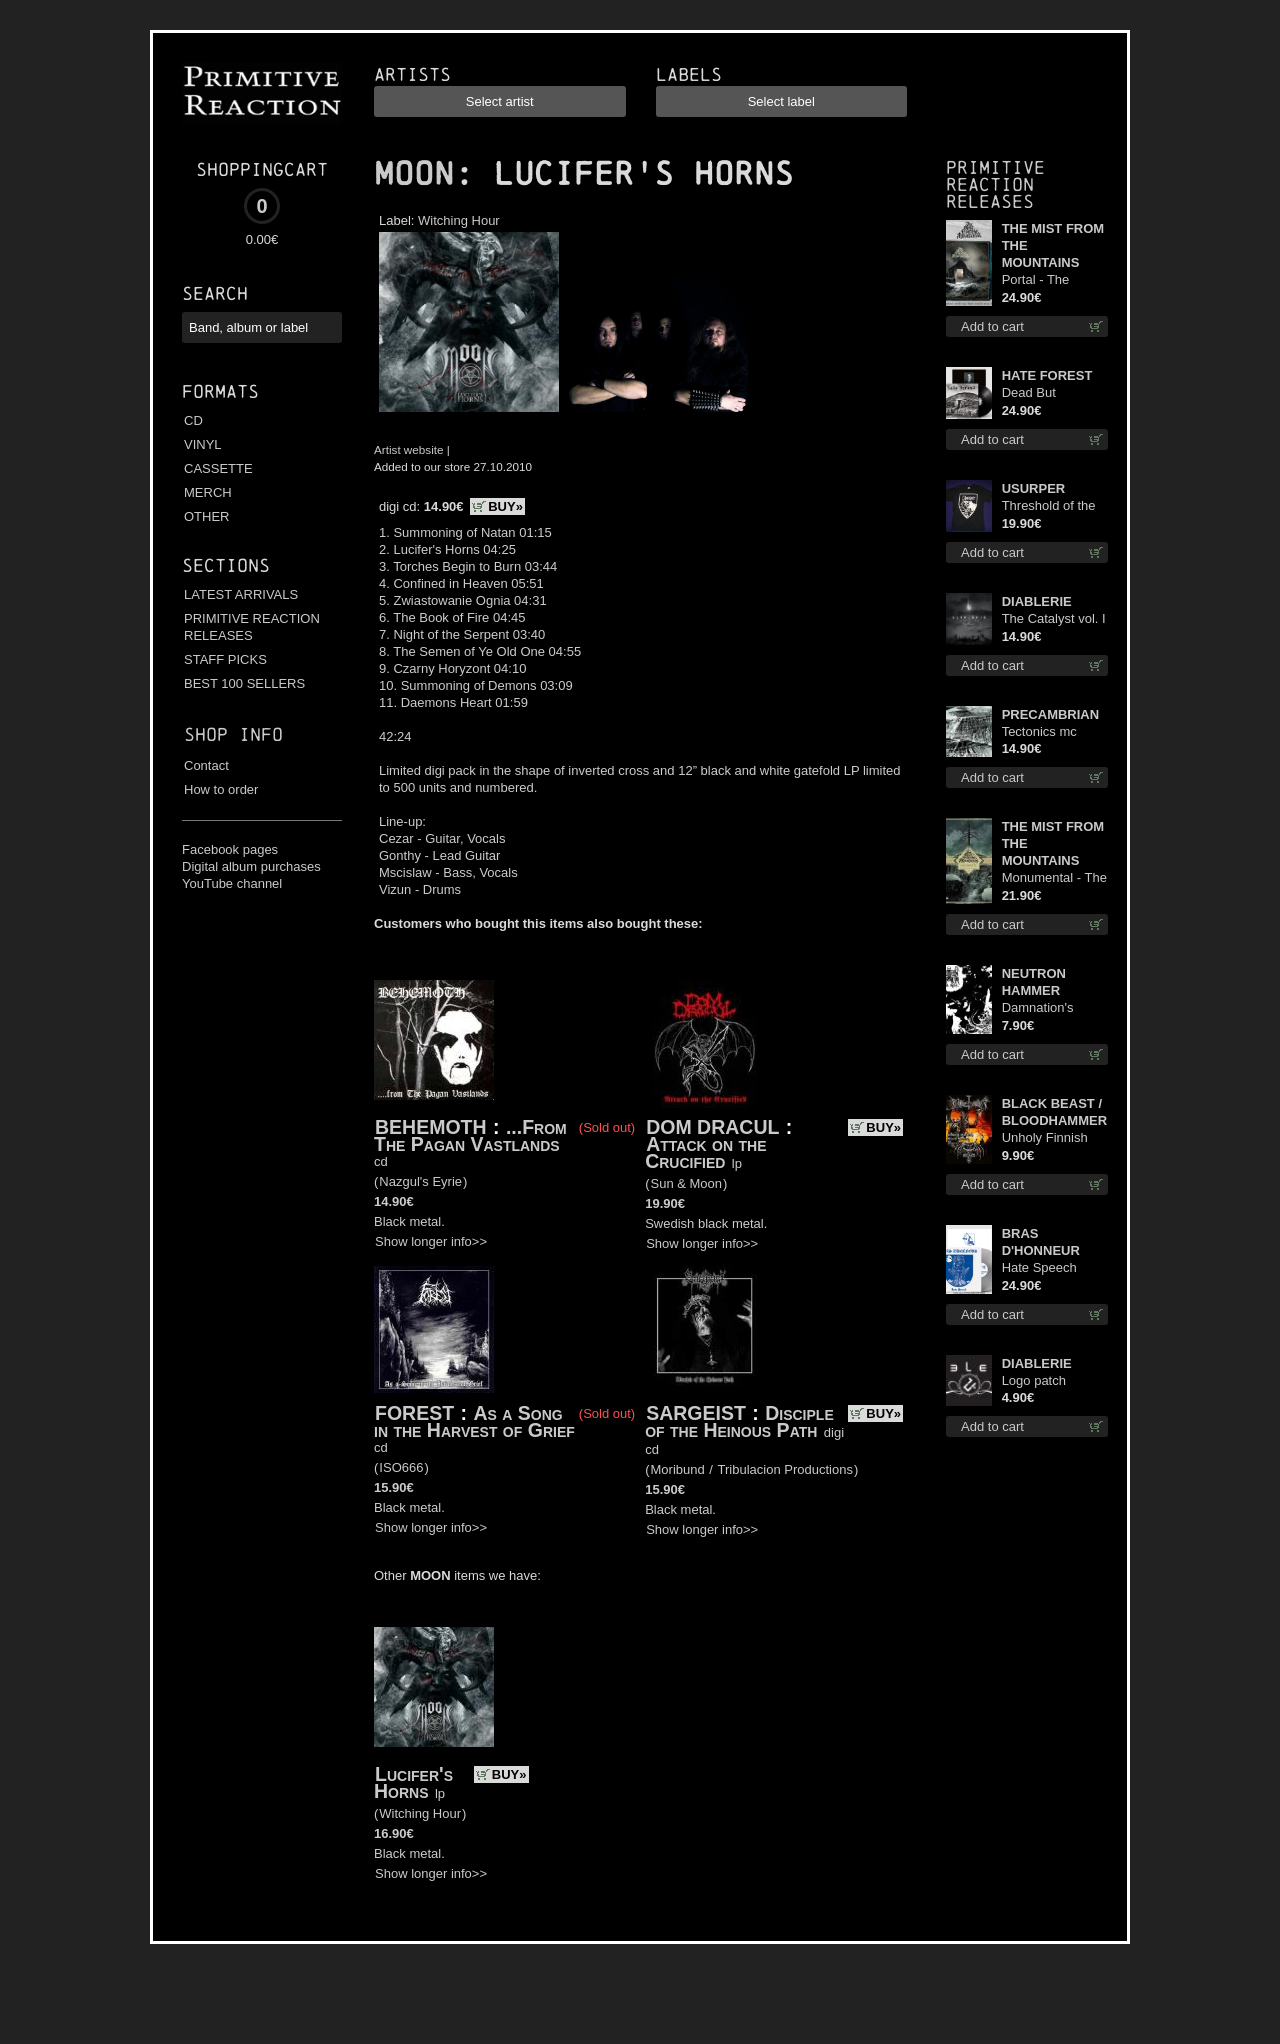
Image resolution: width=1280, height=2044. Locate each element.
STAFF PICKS (225, 659)
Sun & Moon (687, 1183)
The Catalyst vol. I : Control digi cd (1054, 619)
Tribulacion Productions (785, 1469)
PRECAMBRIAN (1051, 714)
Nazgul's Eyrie (420, 1181)
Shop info (233, 734)
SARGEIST (696, 1413)
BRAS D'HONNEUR (1041, 1242)
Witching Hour (459, 220)
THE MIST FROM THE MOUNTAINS (1053, 245)
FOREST (414, 1413)
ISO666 (401, 1467)
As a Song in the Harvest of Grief (474, 1421)
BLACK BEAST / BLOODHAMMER (1054, 1112)
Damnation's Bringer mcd (1038, 1008)
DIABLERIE (1037, 601)
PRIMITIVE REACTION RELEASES (252, 627)
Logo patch (1034, 1380)
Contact (206, 765)
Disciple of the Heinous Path (739, 1421)
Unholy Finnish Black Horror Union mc (1045, 1138)
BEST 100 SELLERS (244, 683)
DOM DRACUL (712, 1127)
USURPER (1034, 488)
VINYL (203, 444)
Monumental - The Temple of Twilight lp (1054, 878)
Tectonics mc (1039, 731)
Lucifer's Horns (413, 1782)
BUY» (505, 506)
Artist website (409, 449)
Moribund (678, 1469)
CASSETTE (218, 468)
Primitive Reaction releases (995, 184)
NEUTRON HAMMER (1034, 982)
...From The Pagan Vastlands (470, 1135)
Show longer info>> (431, 1241)
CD (193, 420)
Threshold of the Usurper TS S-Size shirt (1049, 506)
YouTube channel (232, 883)
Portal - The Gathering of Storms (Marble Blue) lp (1046, 280)
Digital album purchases (251, 866)
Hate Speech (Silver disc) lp (1043, 1268)
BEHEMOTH (431, 1127)
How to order (221, 789)
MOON (414, 174)
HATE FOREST (1047, 375)
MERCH (208, 492)
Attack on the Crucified (705, 1152)
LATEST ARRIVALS (241, 594)
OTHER (207, 516)
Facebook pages (230, 849)
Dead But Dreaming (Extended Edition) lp (1031, 393)
